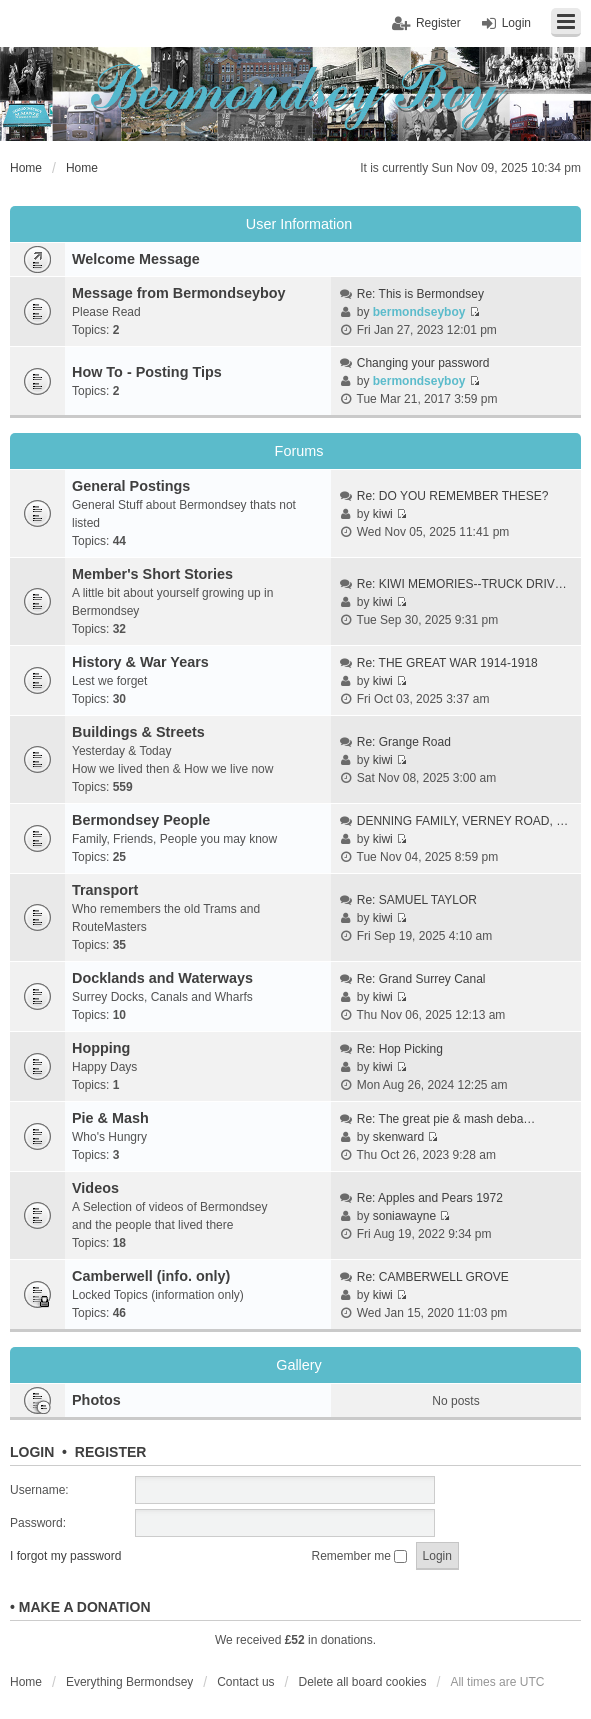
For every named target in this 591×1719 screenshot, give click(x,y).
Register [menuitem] (438, 23)
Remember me (360, 1556)
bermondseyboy (419, 312)
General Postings (131, 486)
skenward (398, 1137)
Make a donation (85, 1607)
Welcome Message (136, 259)
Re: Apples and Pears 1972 (430, 1198)
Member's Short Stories (152, 574)
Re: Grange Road (404, 742)
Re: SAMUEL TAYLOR (417, 900)
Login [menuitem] (516, 23)
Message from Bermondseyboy (179, 293)
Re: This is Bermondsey (420, 294)
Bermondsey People (141, 820)
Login (32, 1452)
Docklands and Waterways (162, 978)
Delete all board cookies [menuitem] (362, 1682)
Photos (96, 1400)
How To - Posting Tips (147, 372)
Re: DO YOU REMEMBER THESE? (453, 496)
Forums (299, 451)
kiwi (383, 514)
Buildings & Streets (138, 732)
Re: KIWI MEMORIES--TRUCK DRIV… (462, 584)
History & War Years (140, 662)
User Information (299, 224)
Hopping (101, 1048)
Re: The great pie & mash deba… (446, 1119)
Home (26, 1682)
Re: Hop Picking (400, 1049)
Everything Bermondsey (129, 1682)
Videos (95, 1188)
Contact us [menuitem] (245, 1682)
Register (111, 1452)
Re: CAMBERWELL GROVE (433, 1277)
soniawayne (404, 1216)
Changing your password (423, 363)
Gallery (299, 1365)
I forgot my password (65, 1556)
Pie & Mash (110, 1118)
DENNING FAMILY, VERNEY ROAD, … (462, 821)
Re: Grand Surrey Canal (421, 979)
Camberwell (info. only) (151, 1276)
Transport (105, 890)
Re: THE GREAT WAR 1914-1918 (447, 663)
